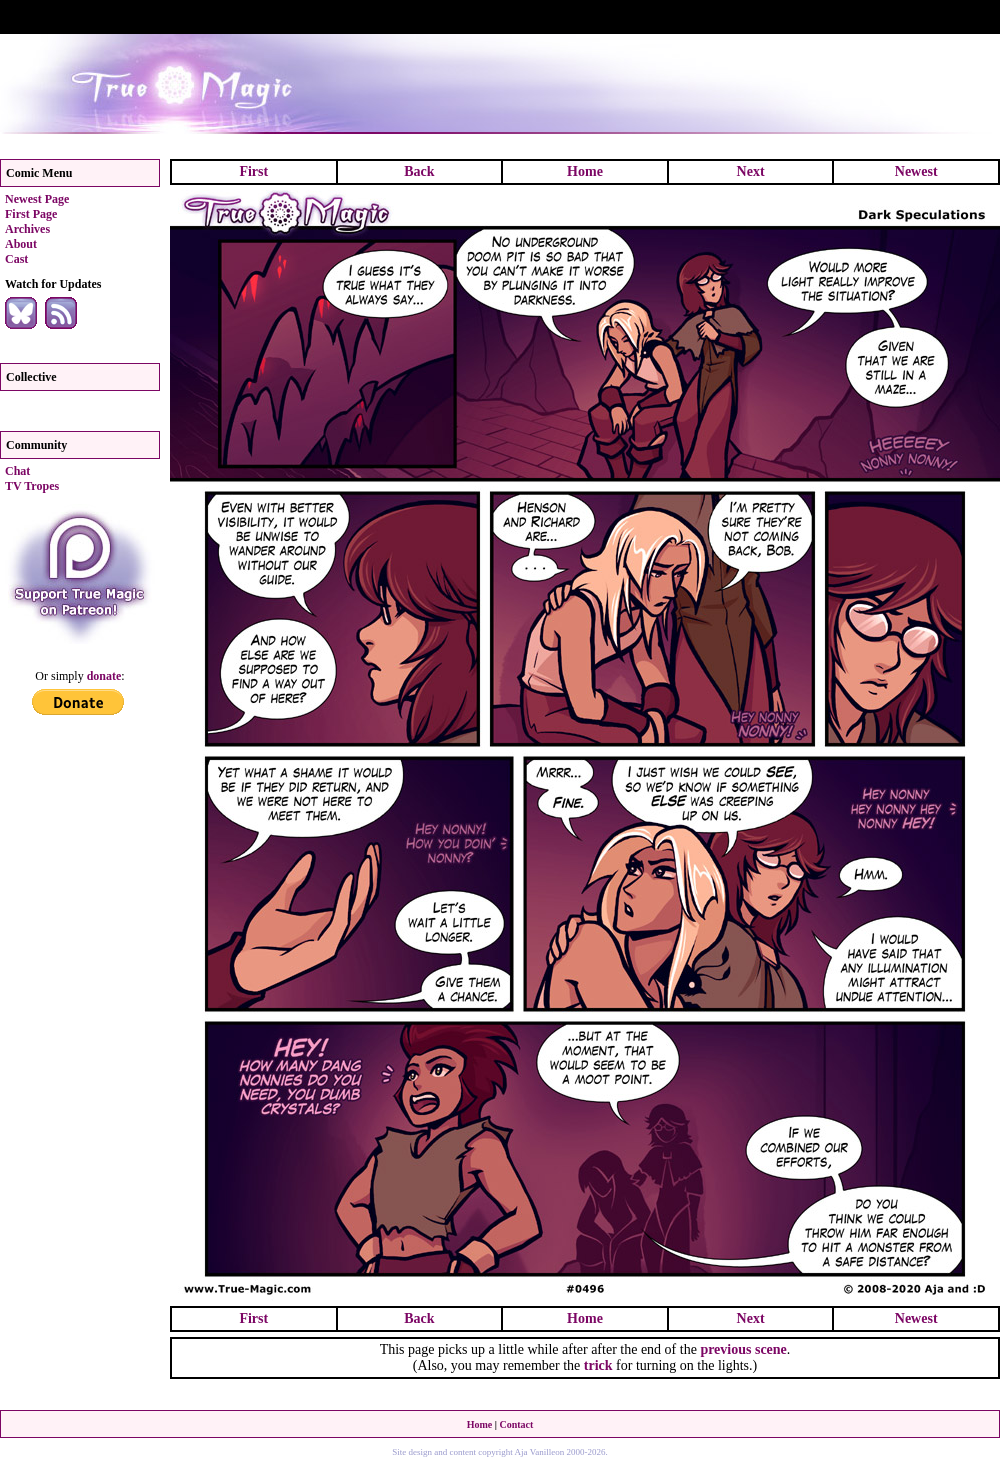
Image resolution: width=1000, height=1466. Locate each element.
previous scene (743, 1349)
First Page (31, 214)
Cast (16, 259)
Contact (516, 1424)
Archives (27, 229)
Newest (916, 171)
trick (598, 1365)
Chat (17, 471)
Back (419, 171)
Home (585, 171)
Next (751, 171)
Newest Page (37, 199)
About (21, 244)
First (253, 171)
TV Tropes (32, 486)
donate (104, 676)
